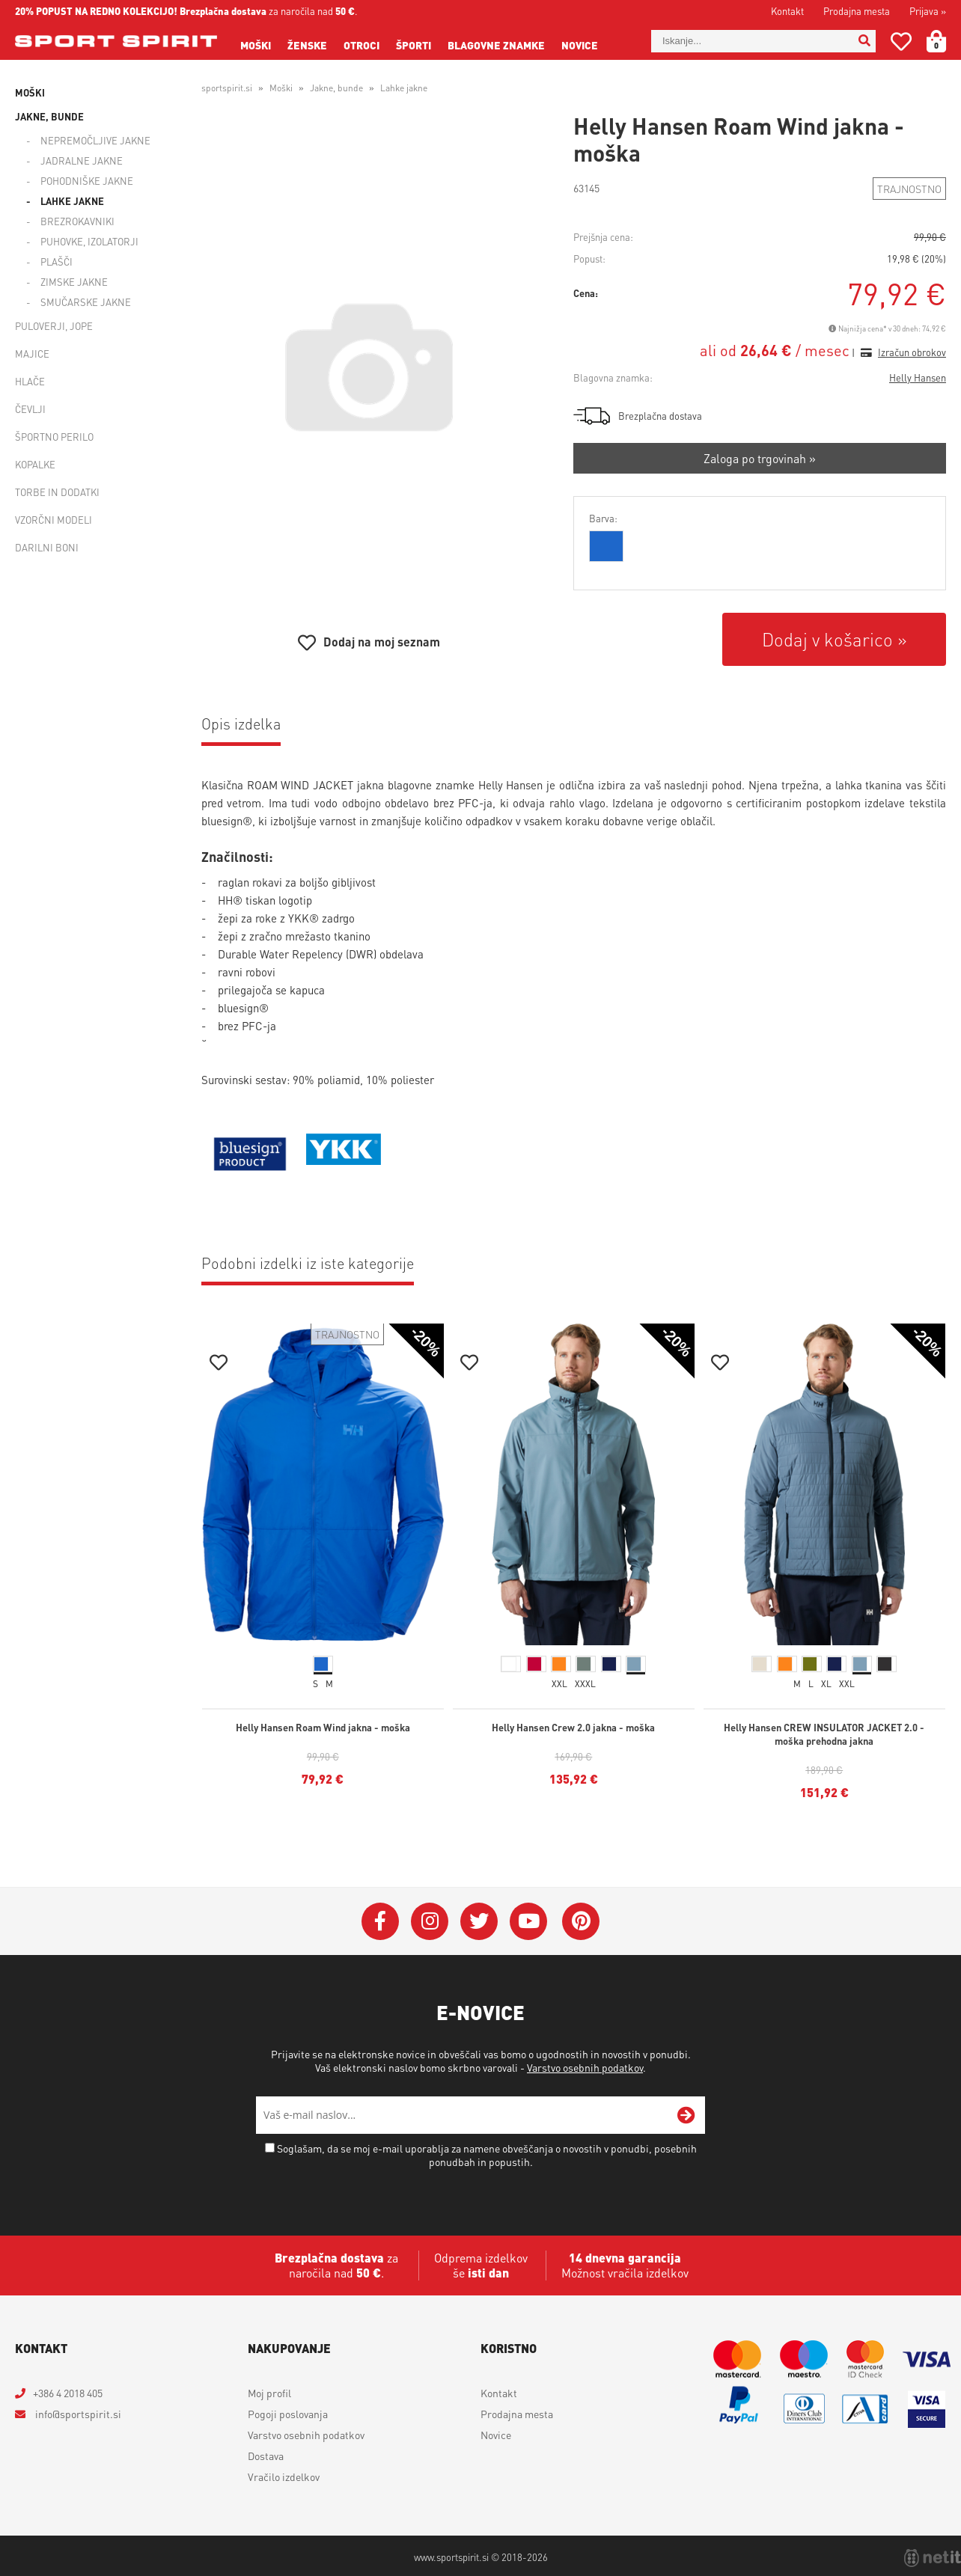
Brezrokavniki (77, 221)
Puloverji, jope (54, 325)
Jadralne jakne (81, 160)
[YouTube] (528, 1921)
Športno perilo (54, 436)
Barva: (603, 518)
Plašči (56, 261)
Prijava (927, 10)
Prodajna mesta (856, 10)
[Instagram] (429, 1921)
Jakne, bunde (49, 116)
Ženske (307, 45)
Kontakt (787, 10)
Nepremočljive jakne (95, 140)
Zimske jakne (74, 281)
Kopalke (35, 464)
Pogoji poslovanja (288, 2413)
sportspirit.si (226, 88)
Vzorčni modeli (53, 519)
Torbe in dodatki (57, 492)
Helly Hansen (917, 377)
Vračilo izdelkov (284, 2476)
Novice (579, 45)
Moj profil (269, 2392)
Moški (255, 45)
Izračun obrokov (912, 352)
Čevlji (30, 409)
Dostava (266, 2455)
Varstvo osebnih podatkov (585, 2067)
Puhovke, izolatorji (89, 241)
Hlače (30, 381)
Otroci (361, 45)
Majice (32, 353)
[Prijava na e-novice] (686, 2115)
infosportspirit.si (77, 2413)
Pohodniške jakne (86, 180)
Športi (413, 45)
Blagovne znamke (496, 45)
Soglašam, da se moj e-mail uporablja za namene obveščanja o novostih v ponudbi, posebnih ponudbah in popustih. (487, 2154)
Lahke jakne (72, 201)
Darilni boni (47, 547)
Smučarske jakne (85, 302)
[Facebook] (380, 1921)
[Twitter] (479, 1921)
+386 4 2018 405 (68, 2392)
